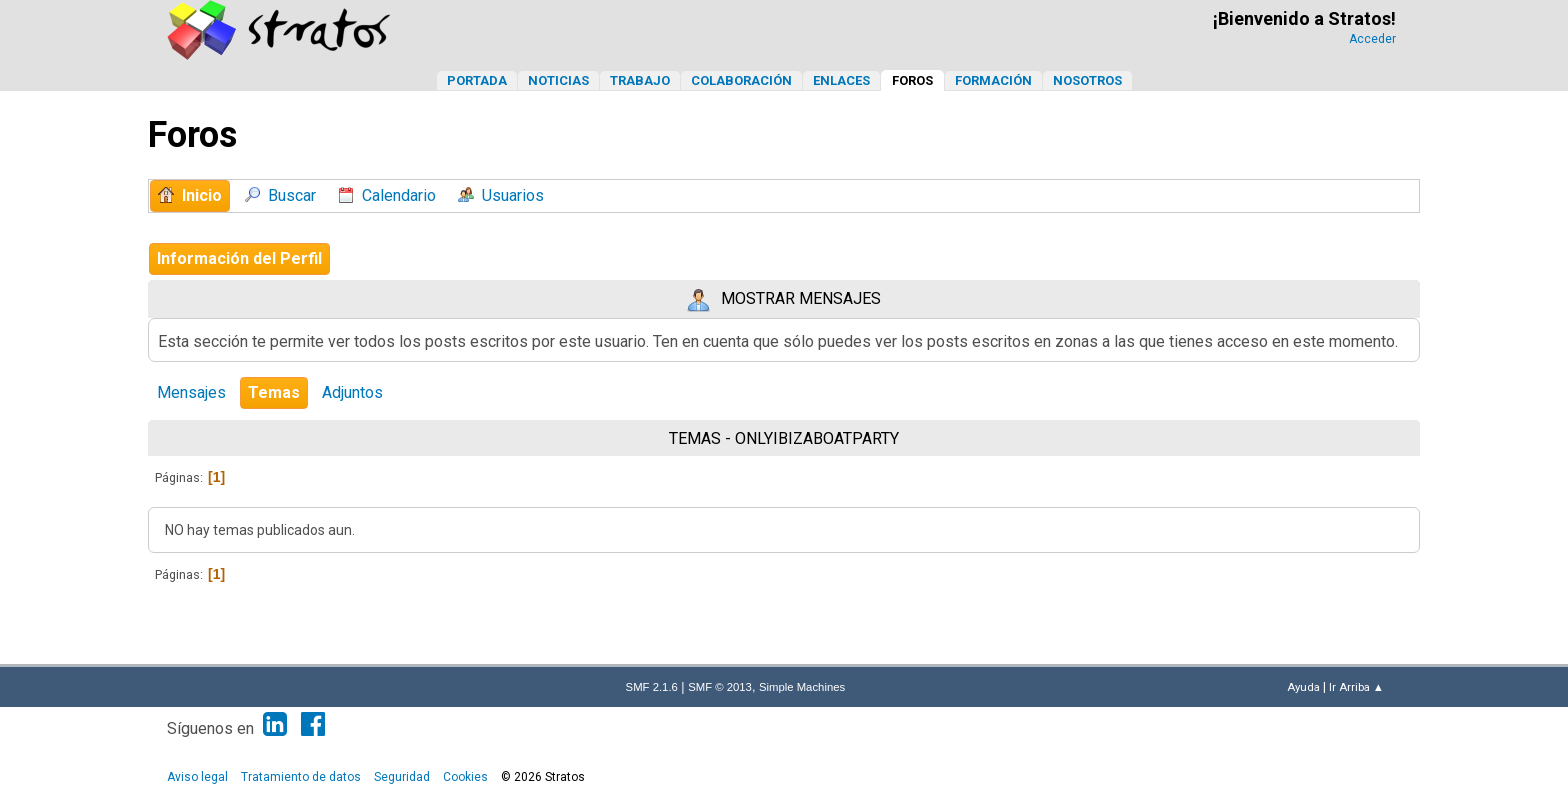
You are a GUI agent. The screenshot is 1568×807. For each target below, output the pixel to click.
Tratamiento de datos (301, 777)
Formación (993, 80)
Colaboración (741, 80)
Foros (912, 80)
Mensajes (191, 392)
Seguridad (402, 777)
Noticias (558, 80)
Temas (274, 392)
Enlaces (841, 80)
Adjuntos (352, 392)
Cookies (465, 777)
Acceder (1372, 39)
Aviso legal (197, 777)
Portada (477, 80)
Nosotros (1087, 80)
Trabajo (640, 80)
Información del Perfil (239, 258)
